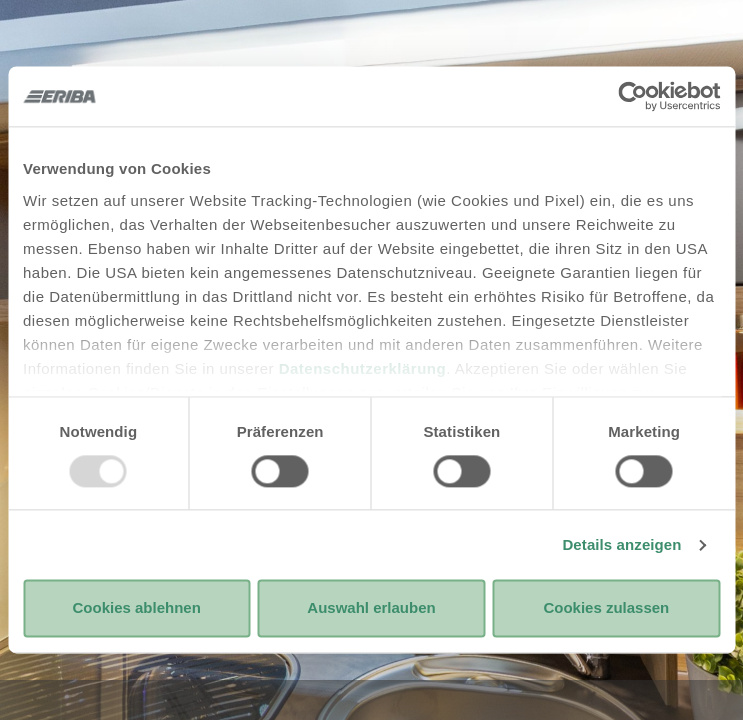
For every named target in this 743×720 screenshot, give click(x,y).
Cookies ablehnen (136, 608)
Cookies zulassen (606, 608)
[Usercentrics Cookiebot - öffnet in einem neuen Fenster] (632, 96)
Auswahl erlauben (371, 608)
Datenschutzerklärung (363, 368)
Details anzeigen (621, 544)
